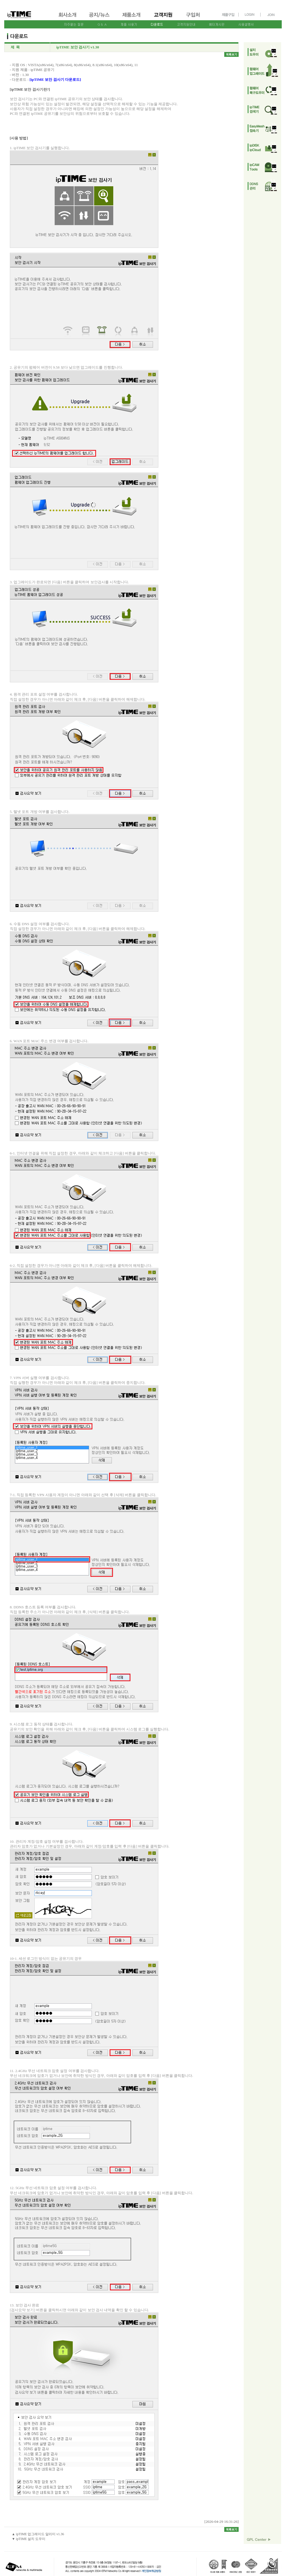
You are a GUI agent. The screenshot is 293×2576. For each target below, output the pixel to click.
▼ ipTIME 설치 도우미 (29, 2539)
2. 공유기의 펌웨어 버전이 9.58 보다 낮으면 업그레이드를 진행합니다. (84, 467)
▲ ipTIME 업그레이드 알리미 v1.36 (38, 2534)
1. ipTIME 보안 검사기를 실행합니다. (84, 248)
